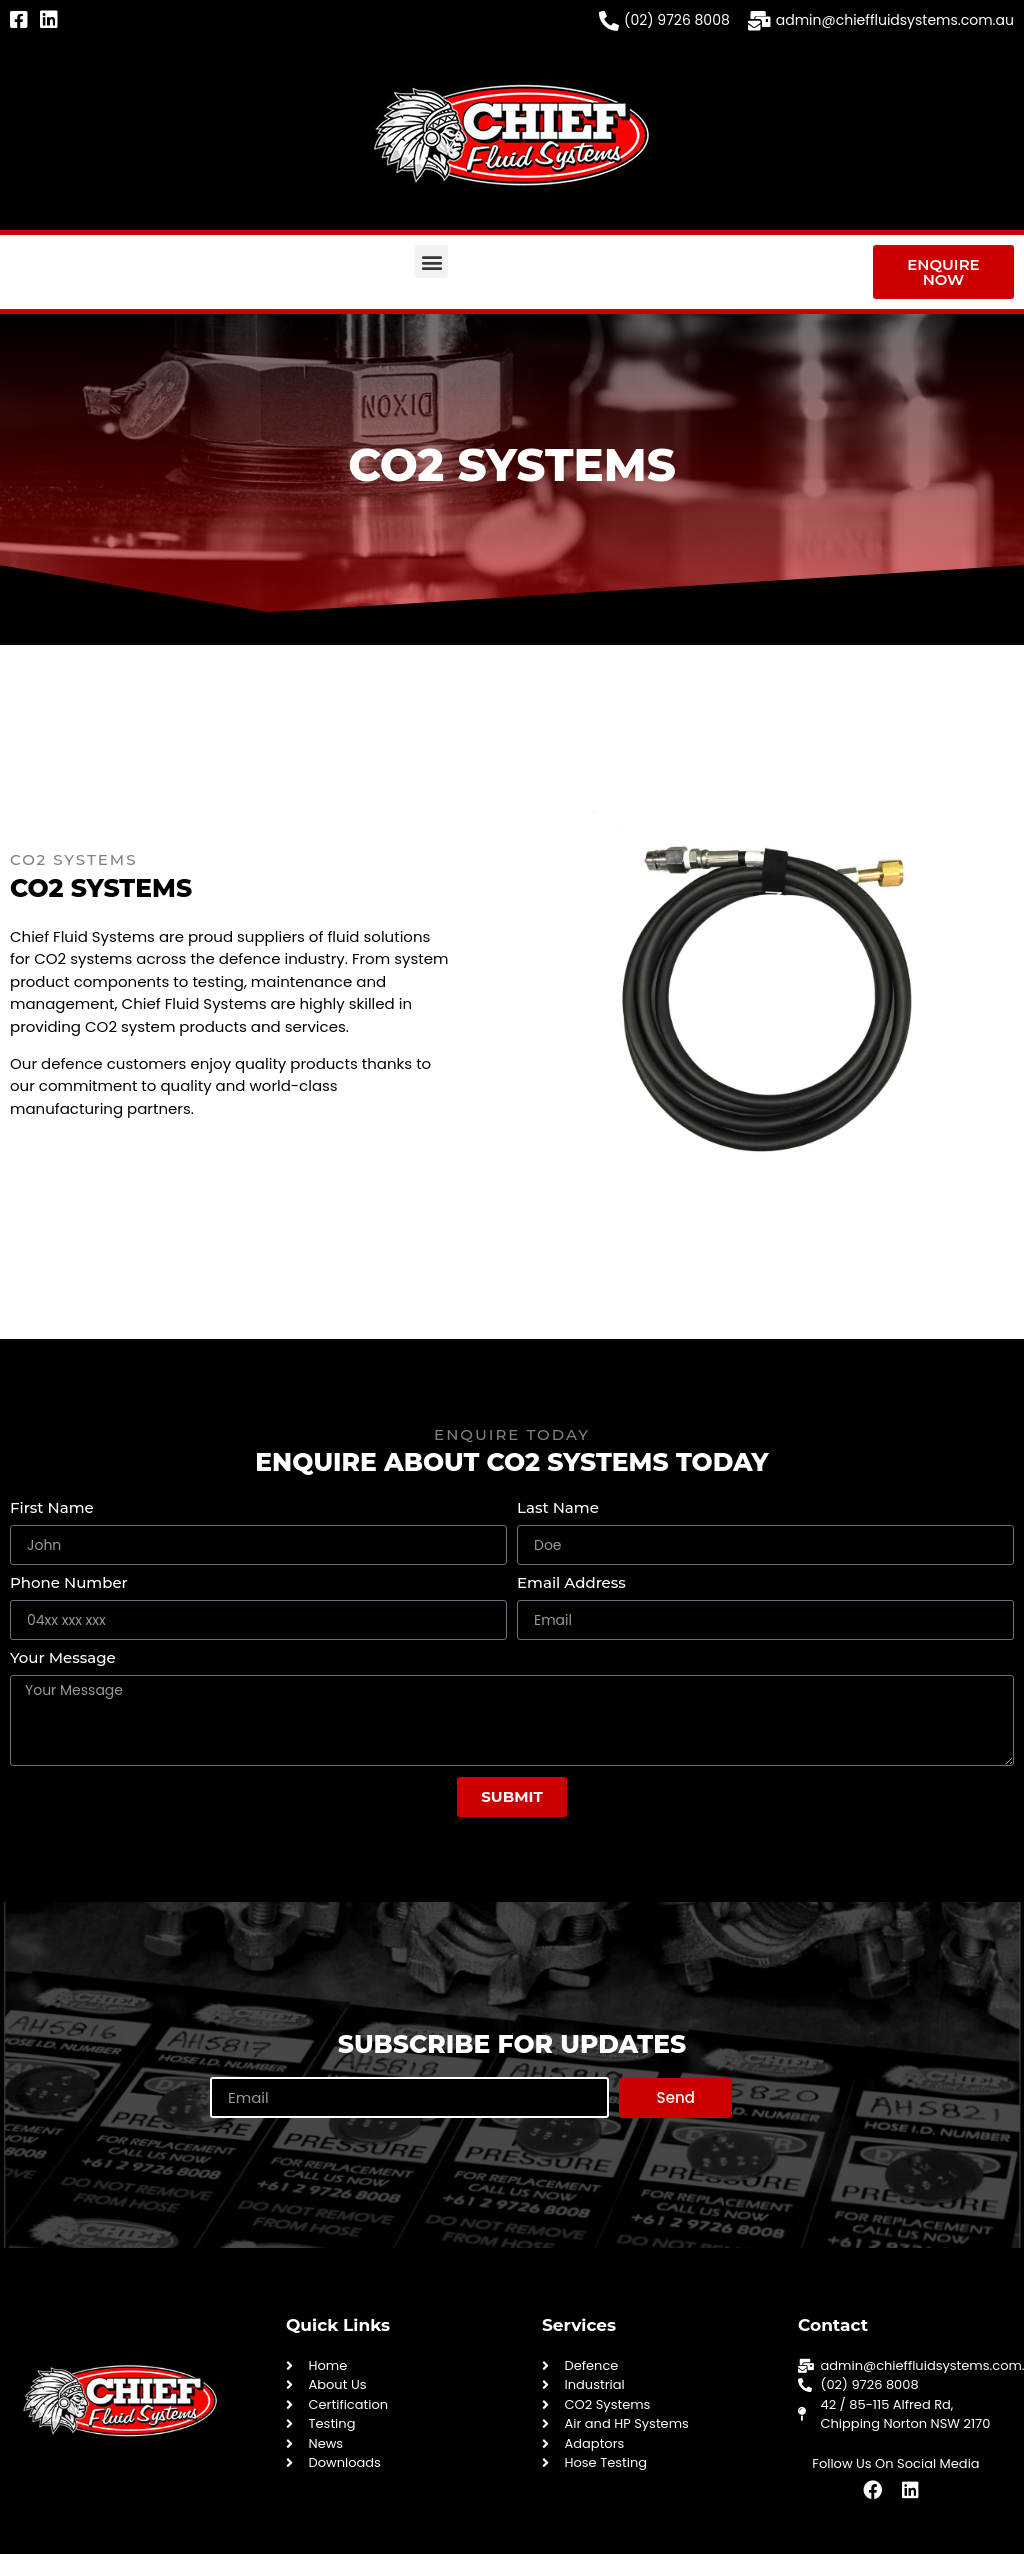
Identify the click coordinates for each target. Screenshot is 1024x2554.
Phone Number (69, 1583)
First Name (52, 1508)
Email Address (571, 1583)
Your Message (63, 1658)
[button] (431, 261)
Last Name (558, 1508)
